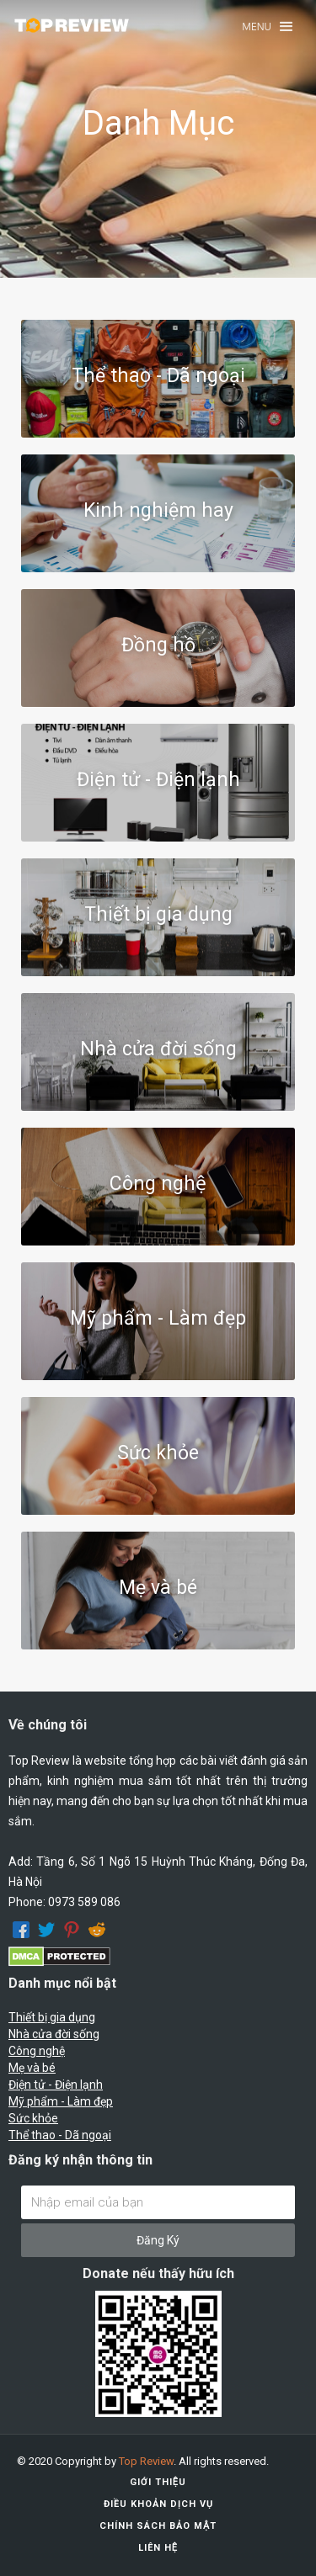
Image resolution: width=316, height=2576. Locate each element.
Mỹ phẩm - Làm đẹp (60, 2101)
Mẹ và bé (32, 2067)
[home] (72, 25)
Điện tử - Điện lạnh (55, 2084)
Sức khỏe (33, 2118)
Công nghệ (36, 2051)
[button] (267, 26)
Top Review (146, 2461)
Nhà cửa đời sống (53, 2034)
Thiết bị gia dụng (51, 2017)
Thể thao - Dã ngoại (59, 2135)
